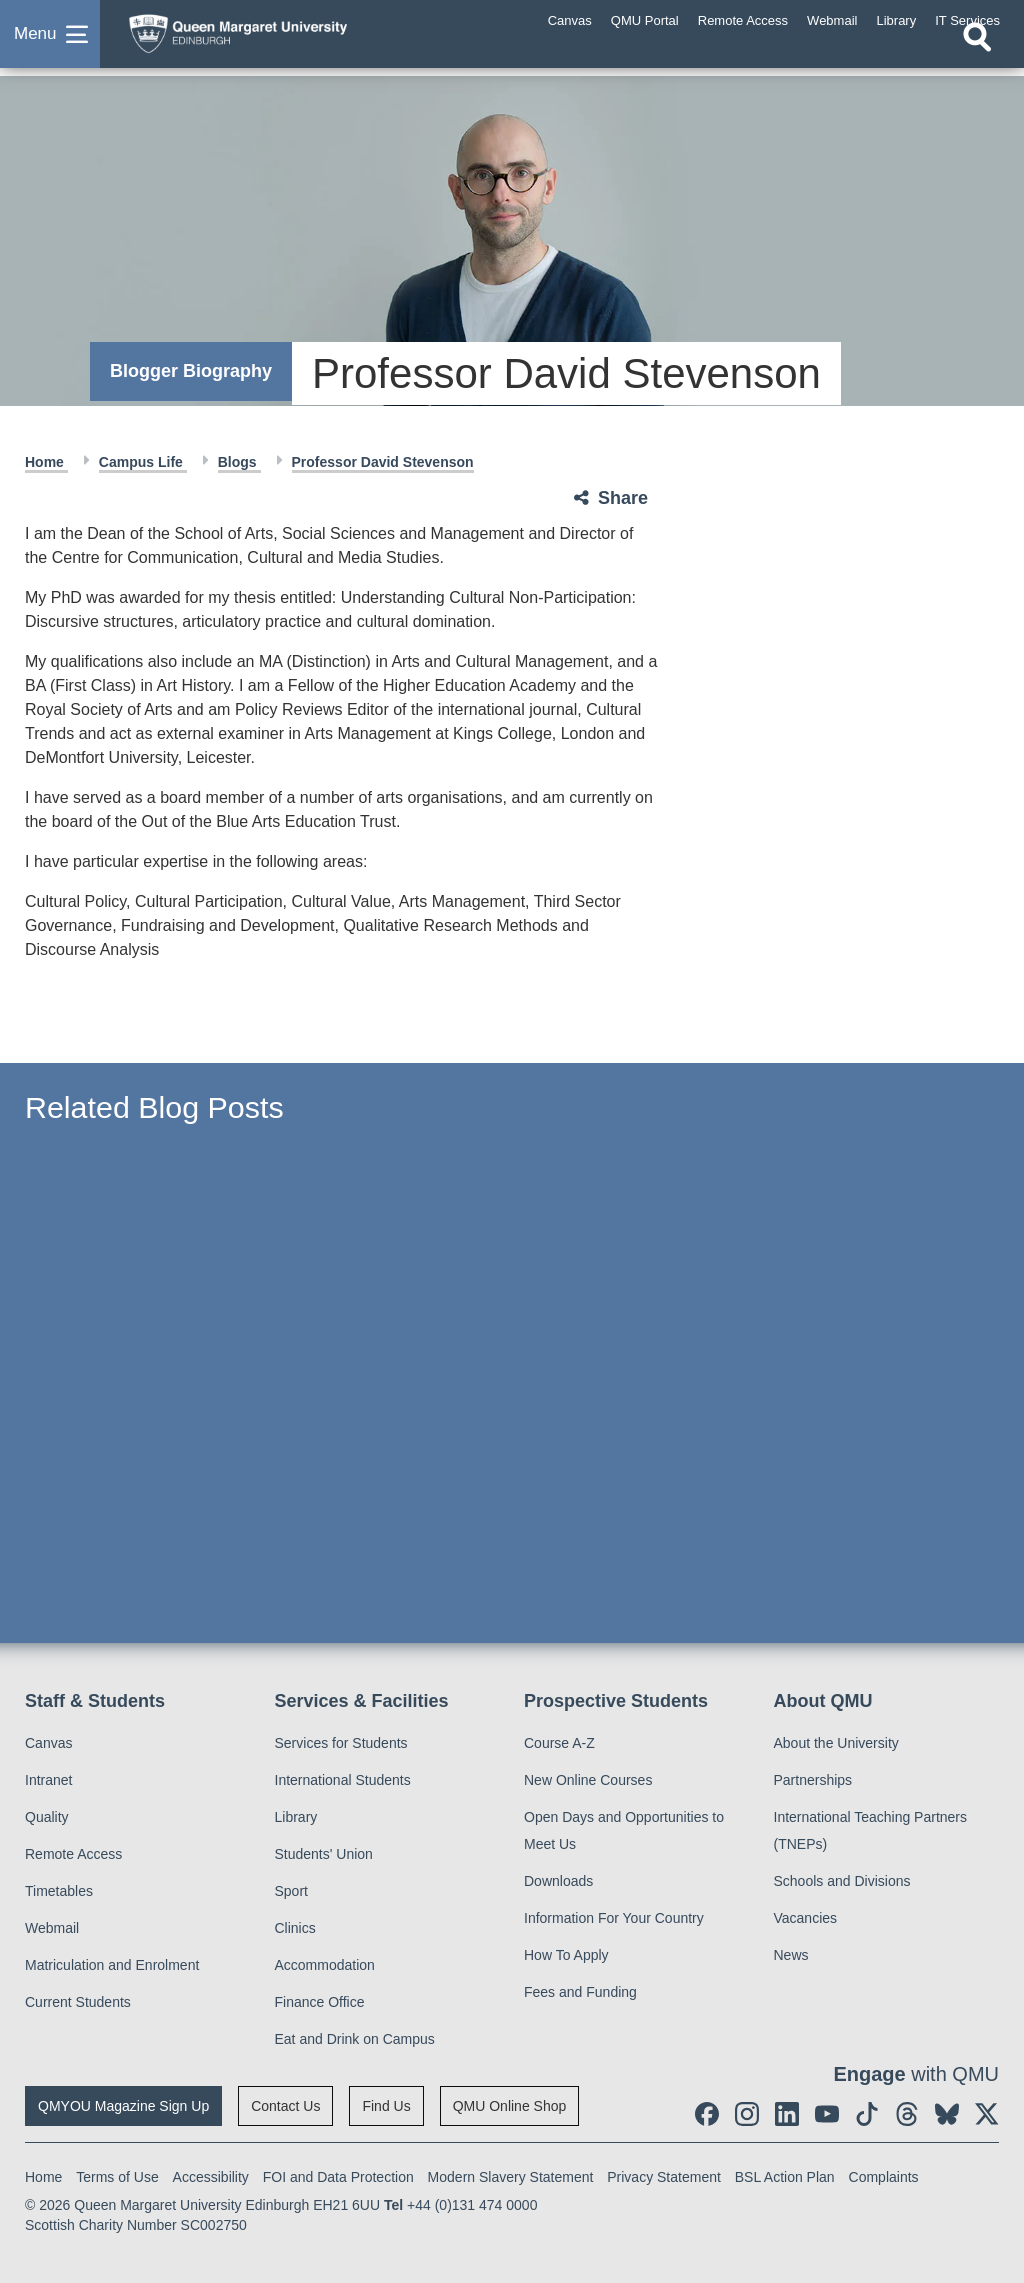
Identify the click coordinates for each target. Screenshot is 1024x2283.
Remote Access (73, 1854)
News (791, 1955)
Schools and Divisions (842, 1881)
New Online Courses (588, 1780)
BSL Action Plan (785, 2177)
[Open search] (977, 57)
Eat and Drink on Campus (355, 2039)
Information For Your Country (614, 1918)
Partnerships (813, 1780)
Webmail (52, 1928)
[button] (50, 44)
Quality (47, 1817)
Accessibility (211, 2177)
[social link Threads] (907, 2114)
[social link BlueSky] (947, 2114)
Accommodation (325, 1965)
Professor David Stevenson (383, 462)
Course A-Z (559, 1743)
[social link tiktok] (867, 2114)
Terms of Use (117, 2177)
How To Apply (566, 1955)
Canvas (48, 1743)
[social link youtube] (827, 2114)
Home (46, 462)
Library (296, 1817)
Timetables (59, 1891)
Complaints (884, 2177)
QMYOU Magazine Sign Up (123, 2106)
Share (623, 498)
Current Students (78, 2002)
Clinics (295, 1928)
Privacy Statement (664, 2177)
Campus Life (143, 462)
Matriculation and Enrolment (112, 1965)
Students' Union (324, 1854)
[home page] (275, 39)
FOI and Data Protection (338, 2177)
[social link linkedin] (787, 2114)
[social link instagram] (747, 2114)
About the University (836, 1743)
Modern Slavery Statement (511, 2177)
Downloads (558, 1881)
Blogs (239, 462)
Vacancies (806, 1918)
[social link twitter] (987, 2114)
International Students (343, 1780)
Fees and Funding (580, 1992)
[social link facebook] (707, 2114)
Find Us (386, 2106)
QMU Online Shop (510, 2106)
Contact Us (285, 2106)
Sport (291, 1891)
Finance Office (320, 2002)
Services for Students (341, 1743)
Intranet (48, 1780)
